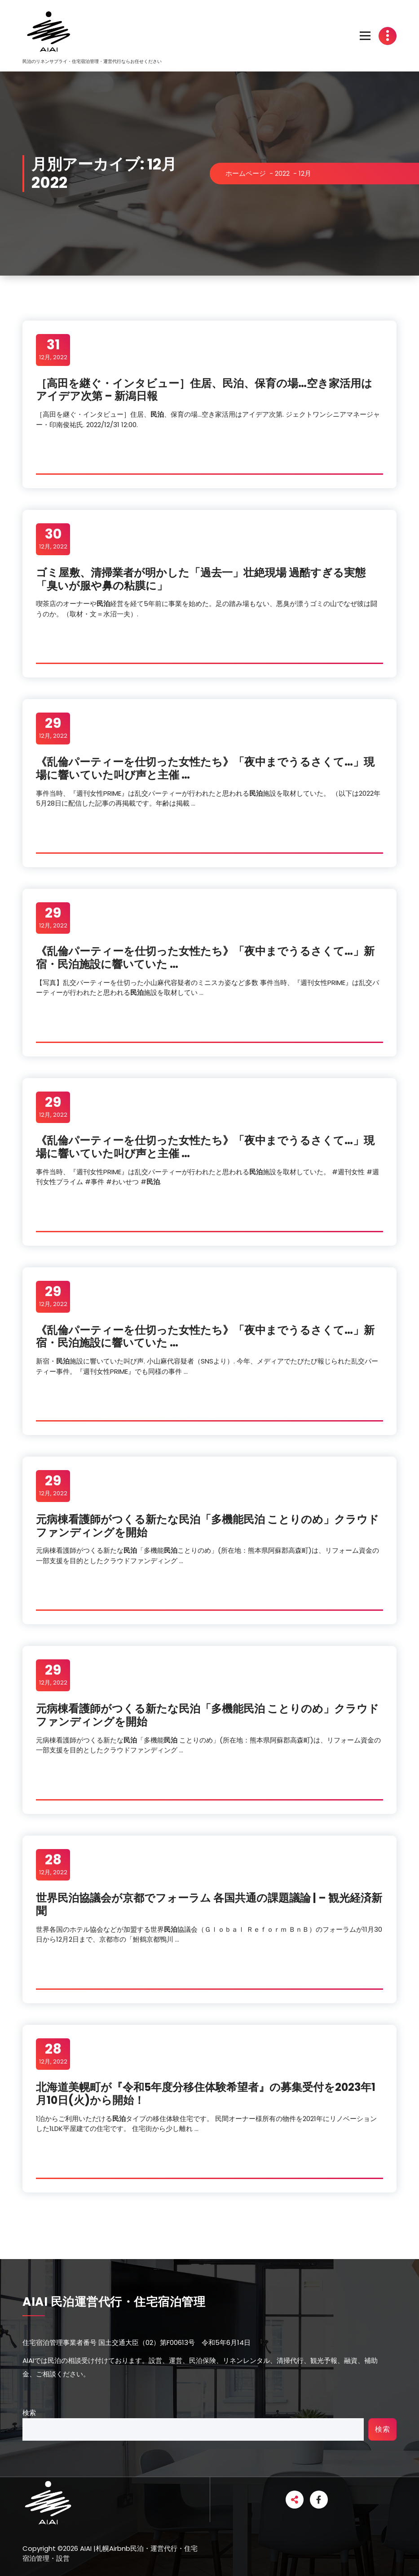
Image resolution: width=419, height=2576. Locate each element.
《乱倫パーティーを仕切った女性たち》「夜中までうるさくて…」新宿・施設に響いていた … (205, 958)
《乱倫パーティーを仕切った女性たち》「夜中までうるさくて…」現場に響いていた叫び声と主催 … (205, 768)
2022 (282, 173)
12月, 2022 (53, 349)
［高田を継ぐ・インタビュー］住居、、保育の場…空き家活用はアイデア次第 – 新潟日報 (204, 390)
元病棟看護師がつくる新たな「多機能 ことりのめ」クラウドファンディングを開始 (207, 1526)
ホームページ (245, 173)
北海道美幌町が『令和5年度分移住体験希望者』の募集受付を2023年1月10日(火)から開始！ (205, 2094)
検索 (29, 2412)
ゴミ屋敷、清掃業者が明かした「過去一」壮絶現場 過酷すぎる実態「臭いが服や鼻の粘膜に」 (201, 579)
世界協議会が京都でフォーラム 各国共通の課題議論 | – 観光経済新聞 (209, 1904)
